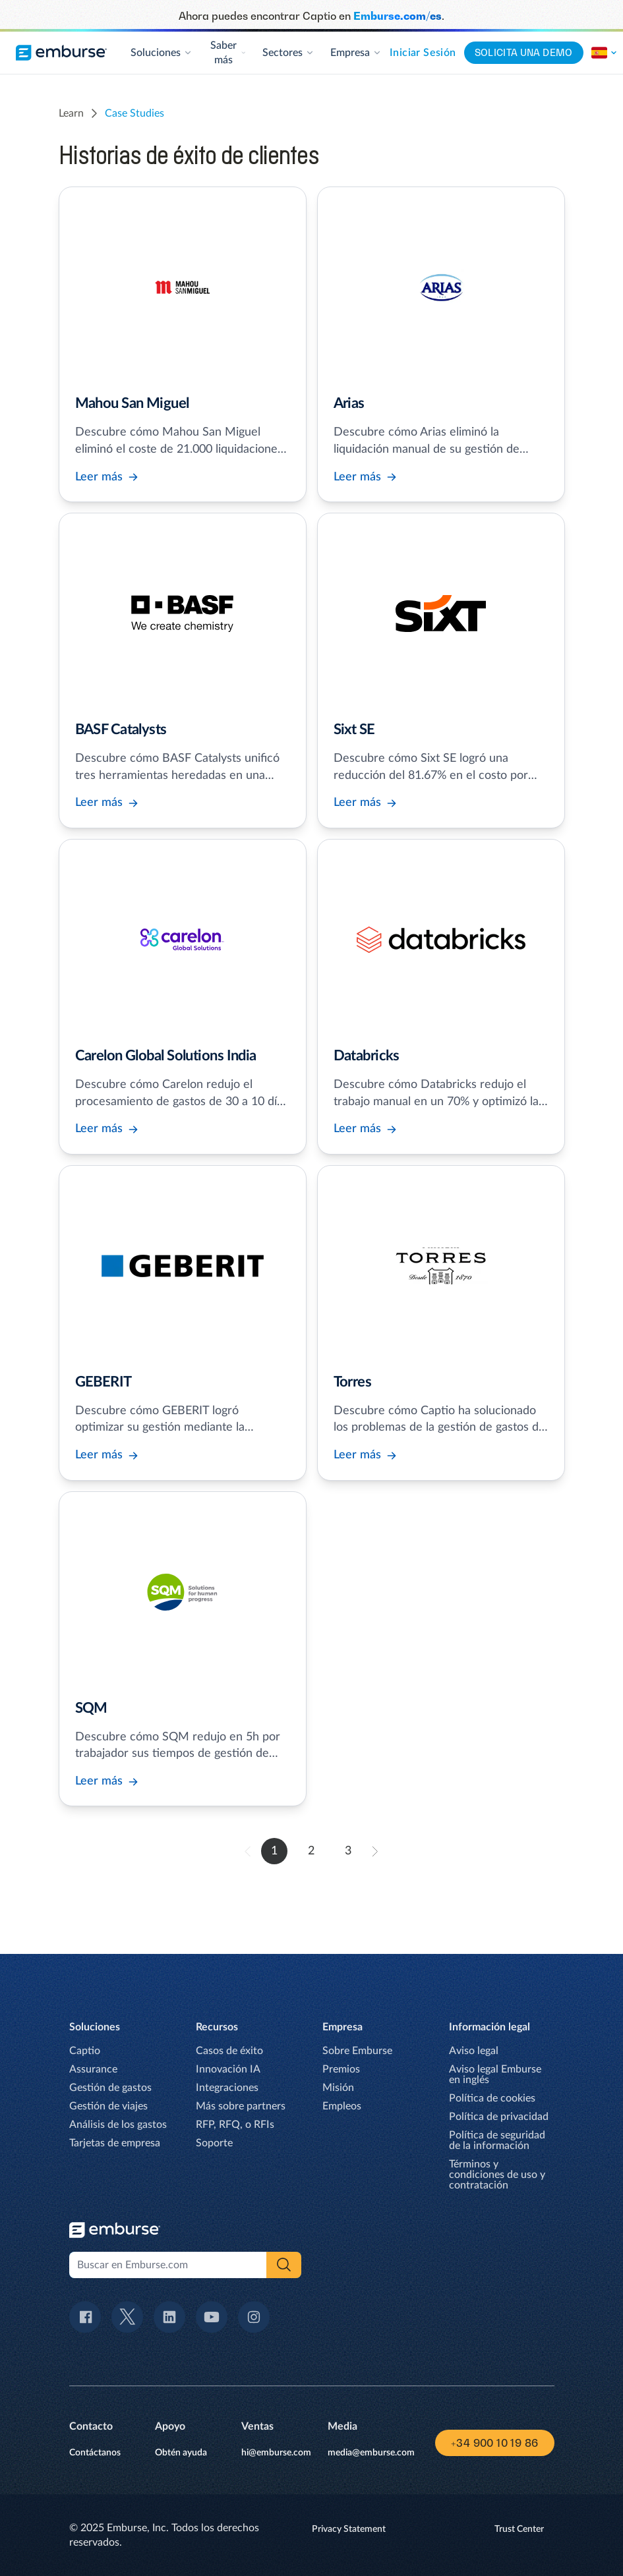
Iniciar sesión (423, 52)
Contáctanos (95, 2452)
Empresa (356, 52)
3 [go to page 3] (348, 1851)
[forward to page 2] (375, 1851)
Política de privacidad (499, 2116)
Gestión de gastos (110, 2087)
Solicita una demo (524, 52)
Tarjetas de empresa (114, 2143)
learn (71, 113)
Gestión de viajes (108, 2106)
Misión (338, 2087)
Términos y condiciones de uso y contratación (497, 2174)
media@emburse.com (371, 2452)
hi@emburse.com (276, 2452)
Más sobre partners (240, 2106)
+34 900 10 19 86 (494, 2442)
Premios (341, 2069)
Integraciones (227, 2087)
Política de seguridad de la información (497, 2140)
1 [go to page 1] (274, 1851)
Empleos (341, 2106)
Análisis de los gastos (118, 2124)
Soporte (214, 2143)
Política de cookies (492, 2098)
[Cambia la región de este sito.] (604, 53)
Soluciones (162, 52)
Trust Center (519, 2529)
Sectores (288, 52)
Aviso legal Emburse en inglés (495, 2074)
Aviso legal (473, 2051)
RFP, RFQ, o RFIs (235, 2124)
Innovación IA (228, 2069)
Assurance (93, 2069)
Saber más (228, 52)
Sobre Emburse (357, 2051)
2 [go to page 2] (311, 1851)
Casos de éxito (229, 2051)
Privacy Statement (349, 2529)
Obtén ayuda (181, 2452)
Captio (84, 2051)
